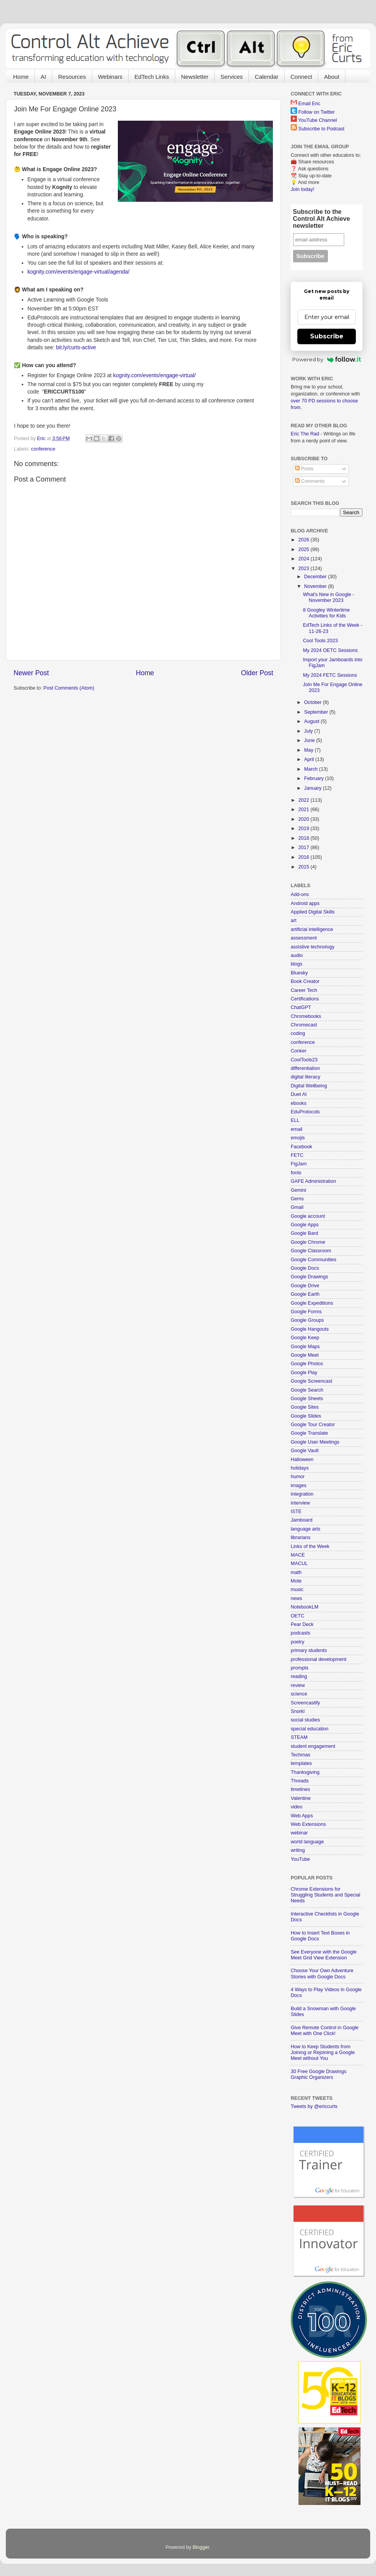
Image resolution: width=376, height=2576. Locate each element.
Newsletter (195, 76)
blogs (296, 964)
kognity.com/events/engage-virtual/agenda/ (78, 272)
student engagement (313, 1746)
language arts (305, 1529)
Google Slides (306, 1416)
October (313, 702)
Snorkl (298, 1711)
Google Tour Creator (313, 1424)
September (316, 712)
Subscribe (326, 336)
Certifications (305, 999)
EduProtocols (305, 1112)
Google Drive (305, 1285)
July (309, 731)
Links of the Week (310, 1546)
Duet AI (299, 1094)
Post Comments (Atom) (68, 688)
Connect (301, 76)
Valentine (301, 1798)
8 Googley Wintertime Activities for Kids (326, 613)
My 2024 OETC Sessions (330, 650)
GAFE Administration (313, 1181)
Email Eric (309, 103)
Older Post (257, 673)
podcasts (300, 1633)
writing (298, 1850)
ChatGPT (301, 1007)
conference (43, 449)
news (296, 1598)
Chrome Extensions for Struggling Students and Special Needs (325, 1894)
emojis (298, 1138)
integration (302, 1494)
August (312, 721)
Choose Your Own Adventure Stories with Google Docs (322, 1973)
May (309, 750)
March (311, 769)
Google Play (304, 1372)
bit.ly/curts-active (76, 347)
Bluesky (299, 973)
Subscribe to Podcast (321, 129)
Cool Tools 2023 (320, 640)
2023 (304, 568)
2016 (304, 857)
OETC (297, 1616)
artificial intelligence (312, 929)
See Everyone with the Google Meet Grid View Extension (324, 1955)
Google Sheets (307, 1398)
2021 (304, 809)
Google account (308, 1216)
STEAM (299, 1737)
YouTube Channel (317, 120)
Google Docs (305, 1268)
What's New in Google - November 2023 (328, 597)
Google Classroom (311, 1250)
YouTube (300, 1859)
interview (300, 1503)
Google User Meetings (315, 1442)
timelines (300, 1789)
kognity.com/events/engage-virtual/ (154, 375)
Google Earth (305, 1294)
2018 (304, 838)
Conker (299, 1051)
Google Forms (306, 1311)
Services (232, 76)
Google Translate (309, 1433)
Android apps (305, 903)
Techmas (300, 1755)
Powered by (326, 359)
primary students (309, 1650)
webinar (299, 1833)
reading (299, 1676)
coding (298, 1033)
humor (298, 1476)
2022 (304, 800)
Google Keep (305, 1337)
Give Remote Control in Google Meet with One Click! (325, 2030)
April (310, 759)
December (316, 576)
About (331, 76)
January (313, 788)
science (299, 1694)
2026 (304, 540)
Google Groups (307, 1320)
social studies (305, 1720)
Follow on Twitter (316, 112)
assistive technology (313, 947)
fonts (296, 1172)
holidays (300, 1468)
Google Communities (313, 1259)
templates (301, 1763)
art (294, 920)
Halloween (302, 1459)
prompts (300, 1668)
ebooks (299, 1103)
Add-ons (300, 894)
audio (297, 955)
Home (21, 76)
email (296, 1129)
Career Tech (304, 990)
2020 (304, 819)
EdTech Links (152, 76)
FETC (297, 1155)
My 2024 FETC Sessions (330, 675)
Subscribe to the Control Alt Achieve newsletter (321, 218)
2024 (304, 559)
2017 (304, 847)
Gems (297, 1198)
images (299, 1485)
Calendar (266, 76)
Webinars (110, 76)
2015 (304, 867)
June (310, 740)
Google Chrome (308, 1242)
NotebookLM (304, 1607)
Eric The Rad (305, 434)
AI (43, 76)
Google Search (307, 1390)
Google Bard (304, 1233)
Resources (72, 76)
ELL (295, 1120)
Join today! (302, 189)
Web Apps (302, 1815)
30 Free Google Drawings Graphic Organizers (319, 2074)
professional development (319, 1659)
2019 (304, 828)
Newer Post (31, 673)
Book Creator (305, 981)
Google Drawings (309, 1276)
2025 (304, 549)
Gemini (298, 1190)
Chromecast (304, 1025)
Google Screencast (311, 1381)
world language (307, 1841)
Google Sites (305, 1407)
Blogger (201, 2547)
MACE (298, 1555)
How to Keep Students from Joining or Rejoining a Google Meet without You (323, 2052)
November (316, 586)
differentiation (305, 1068)
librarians (300, 1537)
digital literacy (305, 1077)
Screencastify (305, 1703)
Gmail (297, 1207)
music (297, 1589)
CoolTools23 (304, 1060)
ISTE (296, 1511)
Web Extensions (308, 1824)
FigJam (299, 1164)
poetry (297, 1642)
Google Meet (305, 1355)
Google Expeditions (312, 1303)
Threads (300, 1781)
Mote (296, 1581)
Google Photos (307, 1363)
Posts (304, 469)
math (296, 1572)
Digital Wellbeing (309, 1086)
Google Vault (305, 1450)
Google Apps (305, 1224)
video (296, 1807)
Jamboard (301, 1520)
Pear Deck (302, 1624)
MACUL (299, 1563)
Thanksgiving (305, 1772)
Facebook (301, 1146)
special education (309, 1729)
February (314, 778)
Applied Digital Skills (313, 912)
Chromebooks (306, 1016)
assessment (304, 938)
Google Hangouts (310, 1329)
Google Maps (305, 1346)
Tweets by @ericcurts (314, 2106)
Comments (309, 481)
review (298, 1685)
